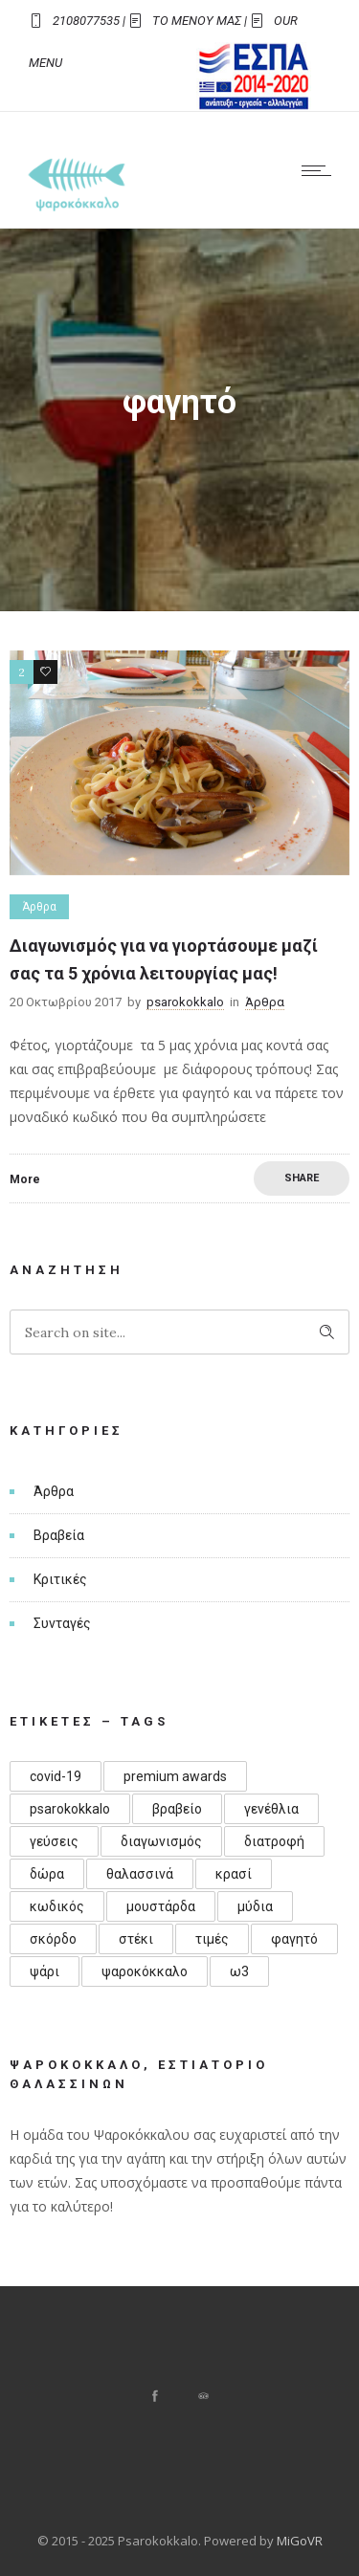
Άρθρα (54, 1491)
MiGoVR (300, 2540)
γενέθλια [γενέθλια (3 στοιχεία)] (271, 1808)
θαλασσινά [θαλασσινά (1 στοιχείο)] (139, 1874)
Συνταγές (62, 1623)
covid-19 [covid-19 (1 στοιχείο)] (55, 1776)
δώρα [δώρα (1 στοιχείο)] (47, 1874)
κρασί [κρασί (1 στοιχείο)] (233, 1874)
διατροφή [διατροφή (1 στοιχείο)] (274, 1841)
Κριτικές (60, 1579)
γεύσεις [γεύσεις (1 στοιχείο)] (54, 1841)
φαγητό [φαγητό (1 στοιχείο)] (294, 1939)
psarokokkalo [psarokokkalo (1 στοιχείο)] (70, 1808)
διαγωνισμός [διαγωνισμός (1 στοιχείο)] (161, 1841)
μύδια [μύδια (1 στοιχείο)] (255, 1906)
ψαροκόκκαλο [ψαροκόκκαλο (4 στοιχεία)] (144, 1971)
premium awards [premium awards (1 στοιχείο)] (175, 1776)
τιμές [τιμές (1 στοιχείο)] (212, 1939)
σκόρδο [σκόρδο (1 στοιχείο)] (53, 1939)
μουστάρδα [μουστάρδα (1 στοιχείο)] (160, 1906)
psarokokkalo (185, 1002)
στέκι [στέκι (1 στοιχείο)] (136, 1939)
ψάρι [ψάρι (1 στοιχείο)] (44, 1971)
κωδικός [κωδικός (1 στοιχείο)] (57, 1906)
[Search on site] (179, 1332)
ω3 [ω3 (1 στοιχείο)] (239, 1971)
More (25, 1179)
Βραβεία (59, 1535)
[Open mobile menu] (321, 170)
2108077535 (86, 20)
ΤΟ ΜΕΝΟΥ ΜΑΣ (196, 20)
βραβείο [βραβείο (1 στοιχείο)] (177, 1808)
